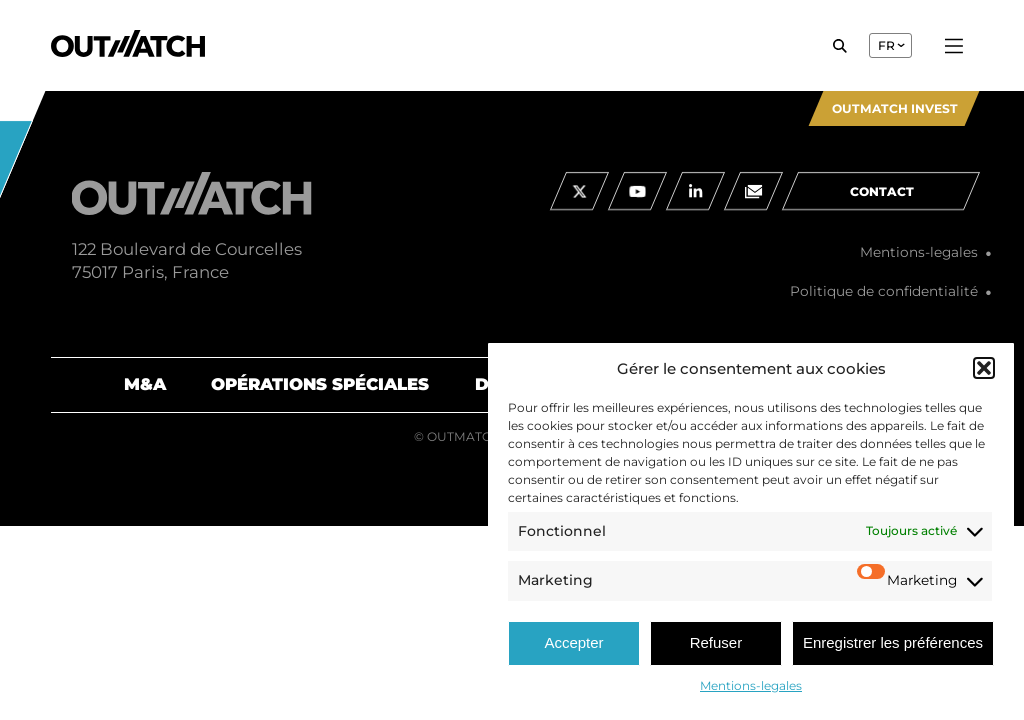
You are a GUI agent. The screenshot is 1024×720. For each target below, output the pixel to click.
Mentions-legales (751, 685)
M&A (145, 384)
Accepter (573, 642)
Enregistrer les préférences (893, 642)
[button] (984, 368)
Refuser (716, 642)
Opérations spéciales (320, 384)
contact (882, 208)
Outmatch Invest (895, 108)
